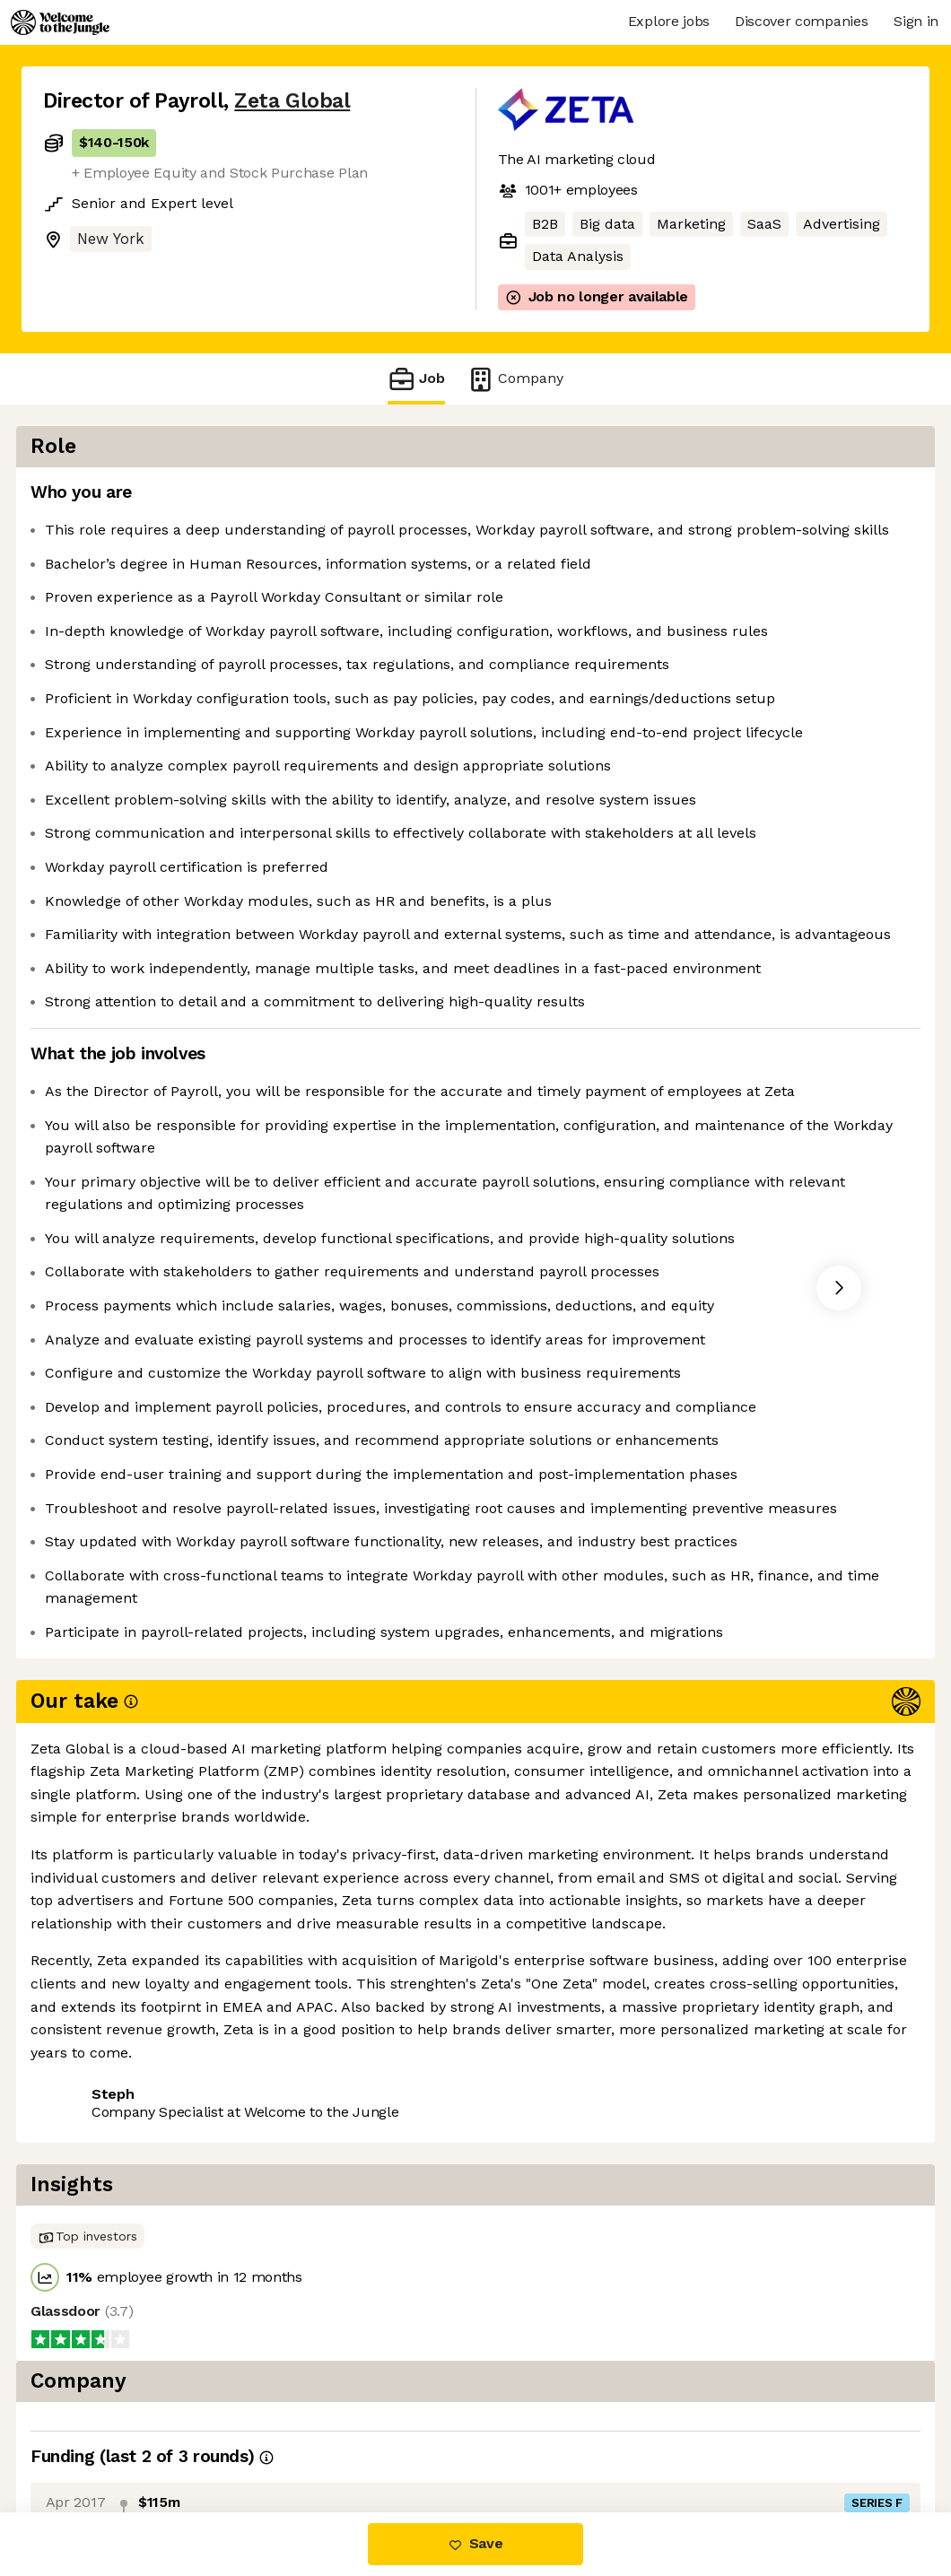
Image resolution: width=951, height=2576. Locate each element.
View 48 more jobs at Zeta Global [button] (284, 2437)
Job (416, 379)
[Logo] (60, 22)
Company (515, 379)
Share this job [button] (92, 2437)
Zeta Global (292, 101)
